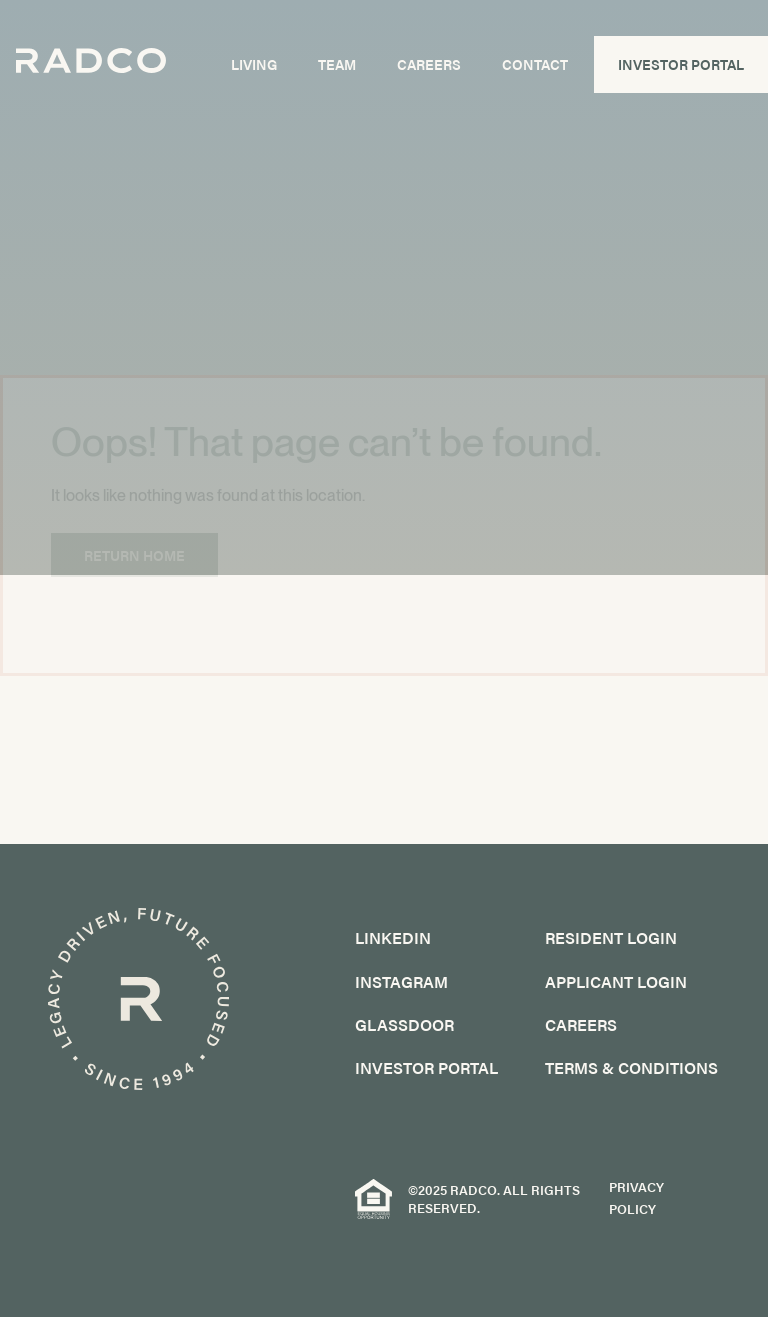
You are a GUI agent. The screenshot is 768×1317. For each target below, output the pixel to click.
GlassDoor (404, 1024)
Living (256, 72)
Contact (536, 72)
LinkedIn (393, 937)
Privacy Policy (636, 1198)
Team (339, 72)
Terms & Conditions (631, 1067)
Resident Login (611, 937)
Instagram (401, 981)
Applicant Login (616, 981)
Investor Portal (682, 72)
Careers (430, 72)
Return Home (134, 555)
